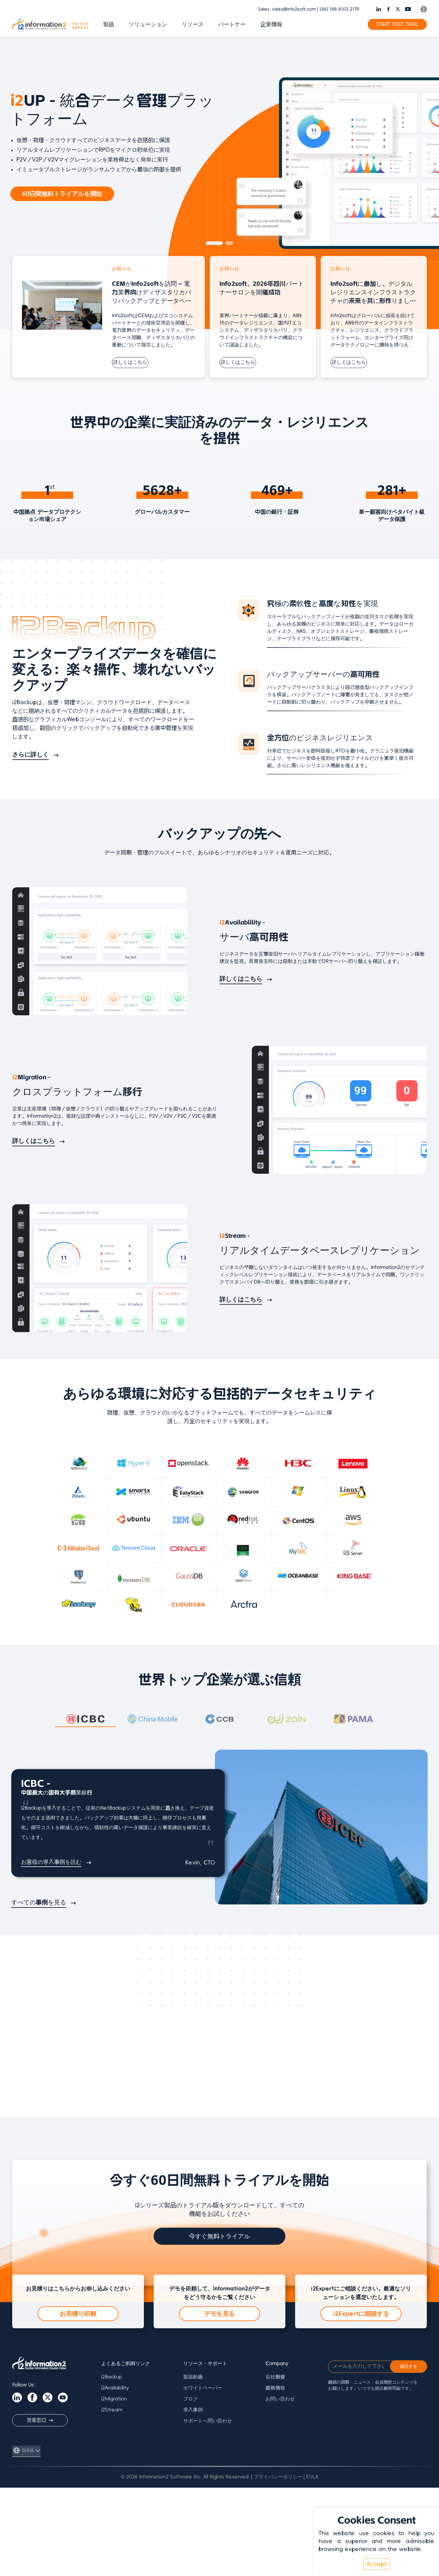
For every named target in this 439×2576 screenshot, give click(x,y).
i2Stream (112, 2410)
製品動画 (193, 2377)
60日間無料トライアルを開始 (62, 193)
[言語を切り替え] (26, 2450)
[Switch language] (424, 9)
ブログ (190, 2399)
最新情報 (275, 2388)
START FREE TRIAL (397, 24)
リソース (193, 24)
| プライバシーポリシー (276, 2477)
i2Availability (115, 2388)
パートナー (232, 24)
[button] (214, 243)
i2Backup (111, 2377)
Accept (376, 2564)
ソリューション (148, 24)
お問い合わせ (280, 2399)
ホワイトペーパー (202, 2388)
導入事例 (193, 2410)
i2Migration (114, 2399)
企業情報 (271, 24)
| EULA (310, 2477)
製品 (108, 24)
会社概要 (275, 2377)
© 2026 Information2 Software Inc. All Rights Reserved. (185, 2477)
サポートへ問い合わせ (207, 2421)
